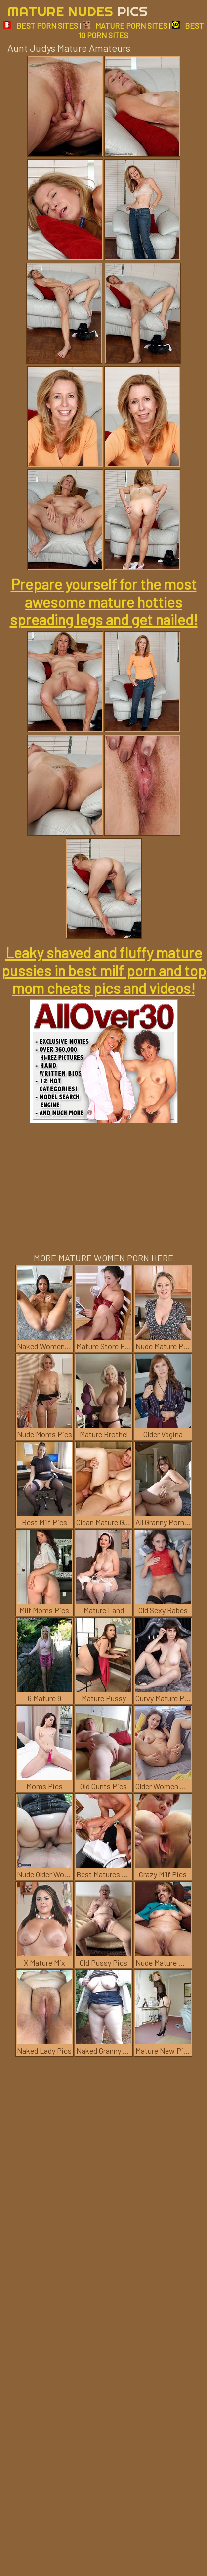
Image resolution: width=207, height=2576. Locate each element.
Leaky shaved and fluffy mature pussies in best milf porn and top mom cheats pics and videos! (103, 970)
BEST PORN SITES (40, 25)
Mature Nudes (77, 11)
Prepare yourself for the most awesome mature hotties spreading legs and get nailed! (104, 601)
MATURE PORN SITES (125, 25)
